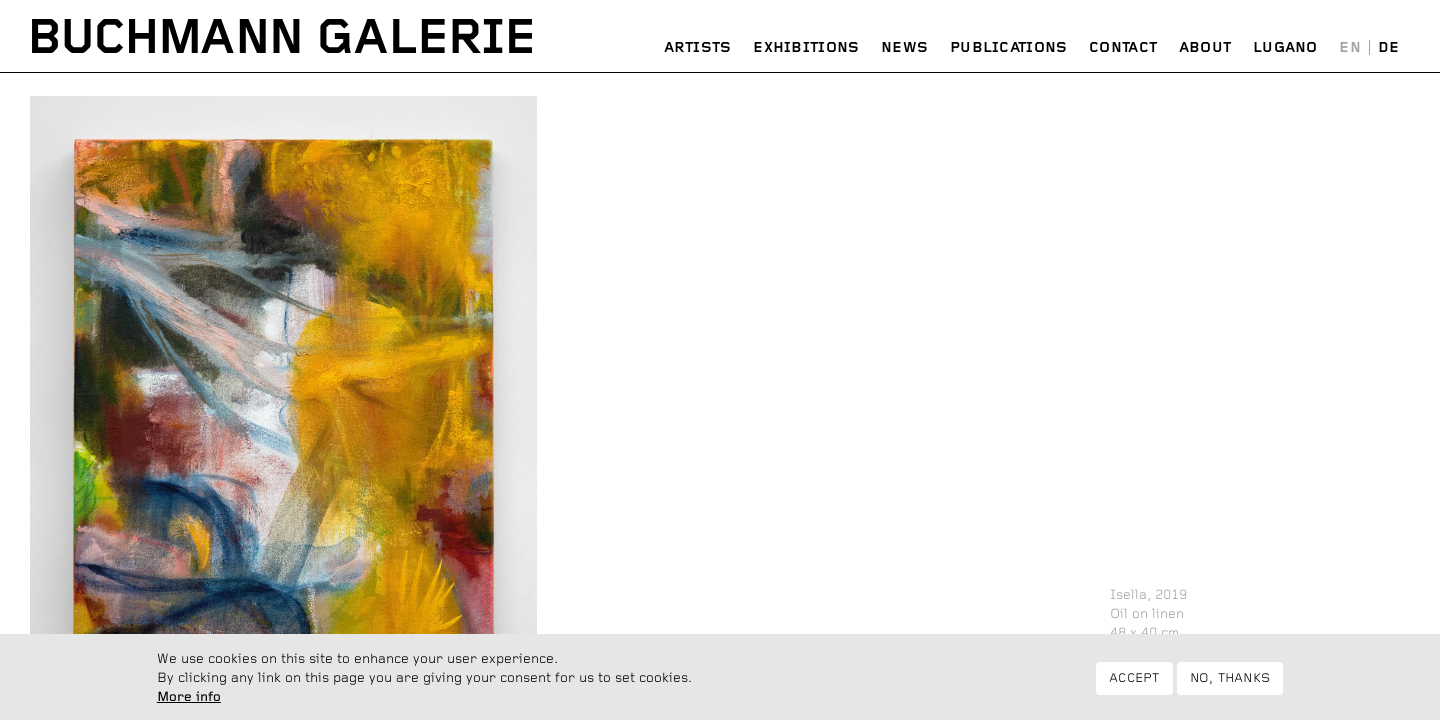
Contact (1123, 48)
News (904, 48)
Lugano (1285, 48)
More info (189, 703)
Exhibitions (806, 48)
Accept (1134, 683)
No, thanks (1230, 683)
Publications (1009, 48)
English (1350, 48)
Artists (698, 48)
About (1205, 48)
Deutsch (1388, 48)
